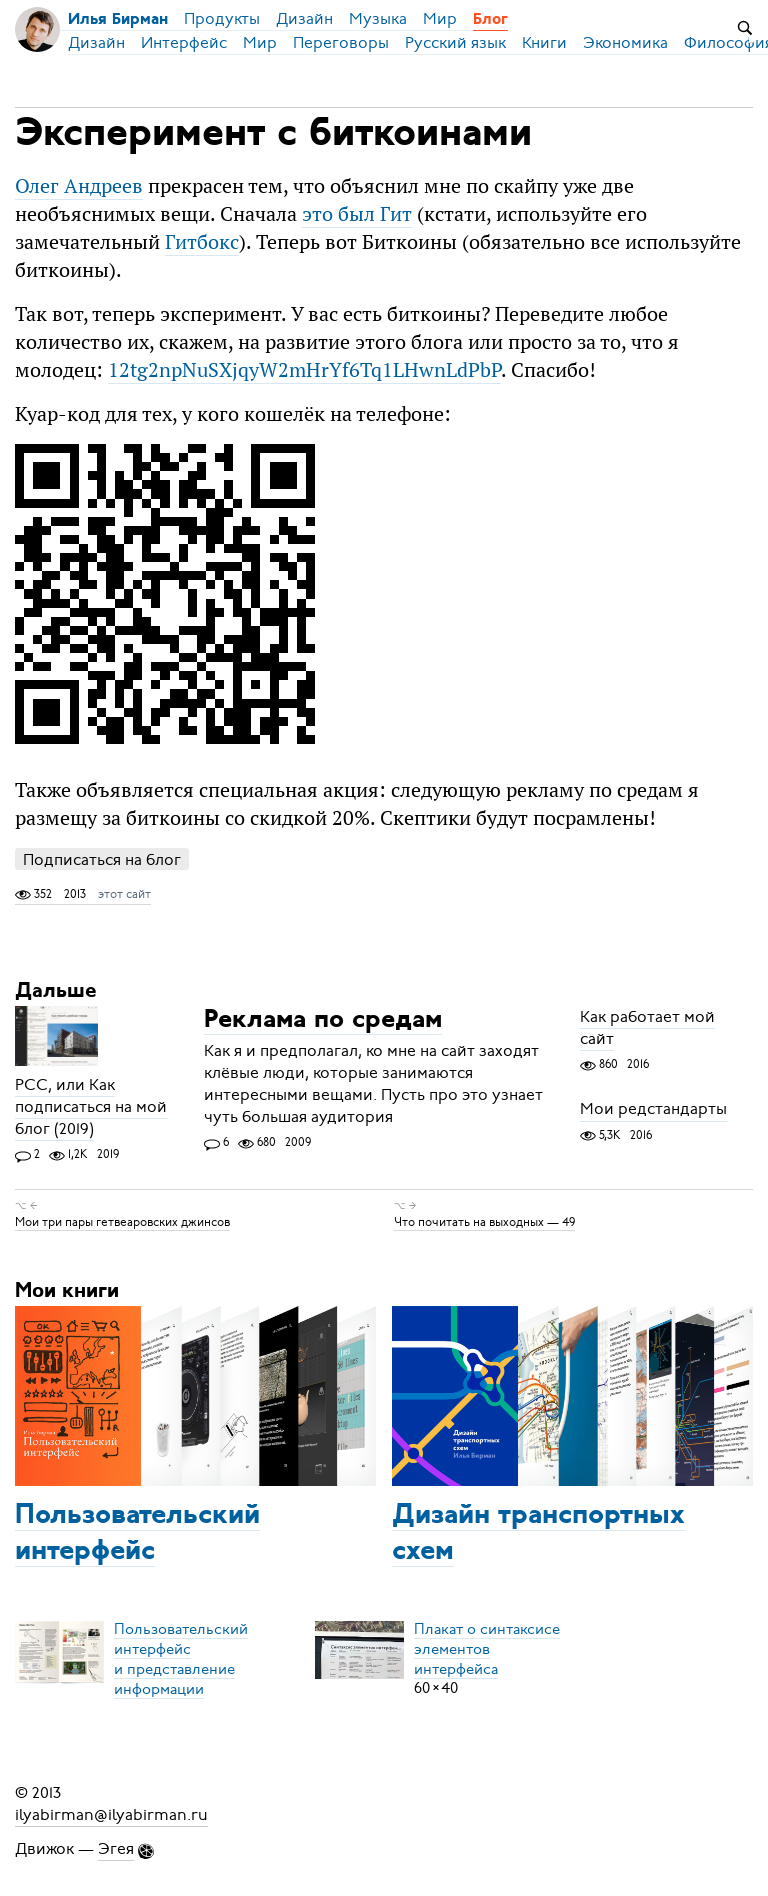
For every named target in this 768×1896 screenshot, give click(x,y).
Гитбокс (202, 241)
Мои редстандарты (653, 1110)
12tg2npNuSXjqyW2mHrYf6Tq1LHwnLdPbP (304, 369)
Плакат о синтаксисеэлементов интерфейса (487, 1648)
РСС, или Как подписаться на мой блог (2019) (91, 1107)
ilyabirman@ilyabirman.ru (111, 1815)
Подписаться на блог (102, 859)
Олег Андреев (79, 185)
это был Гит (357, 213)
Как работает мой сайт (647, 1028)
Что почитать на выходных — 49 (484, 1222)
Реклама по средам (323, 1020)
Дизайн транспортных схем (538, 1534)
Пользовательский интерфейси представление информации (181, 1658)
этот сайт (124, 894)
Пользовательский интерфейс (137, 1534)
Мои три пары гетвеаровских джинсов (122, 1222)
